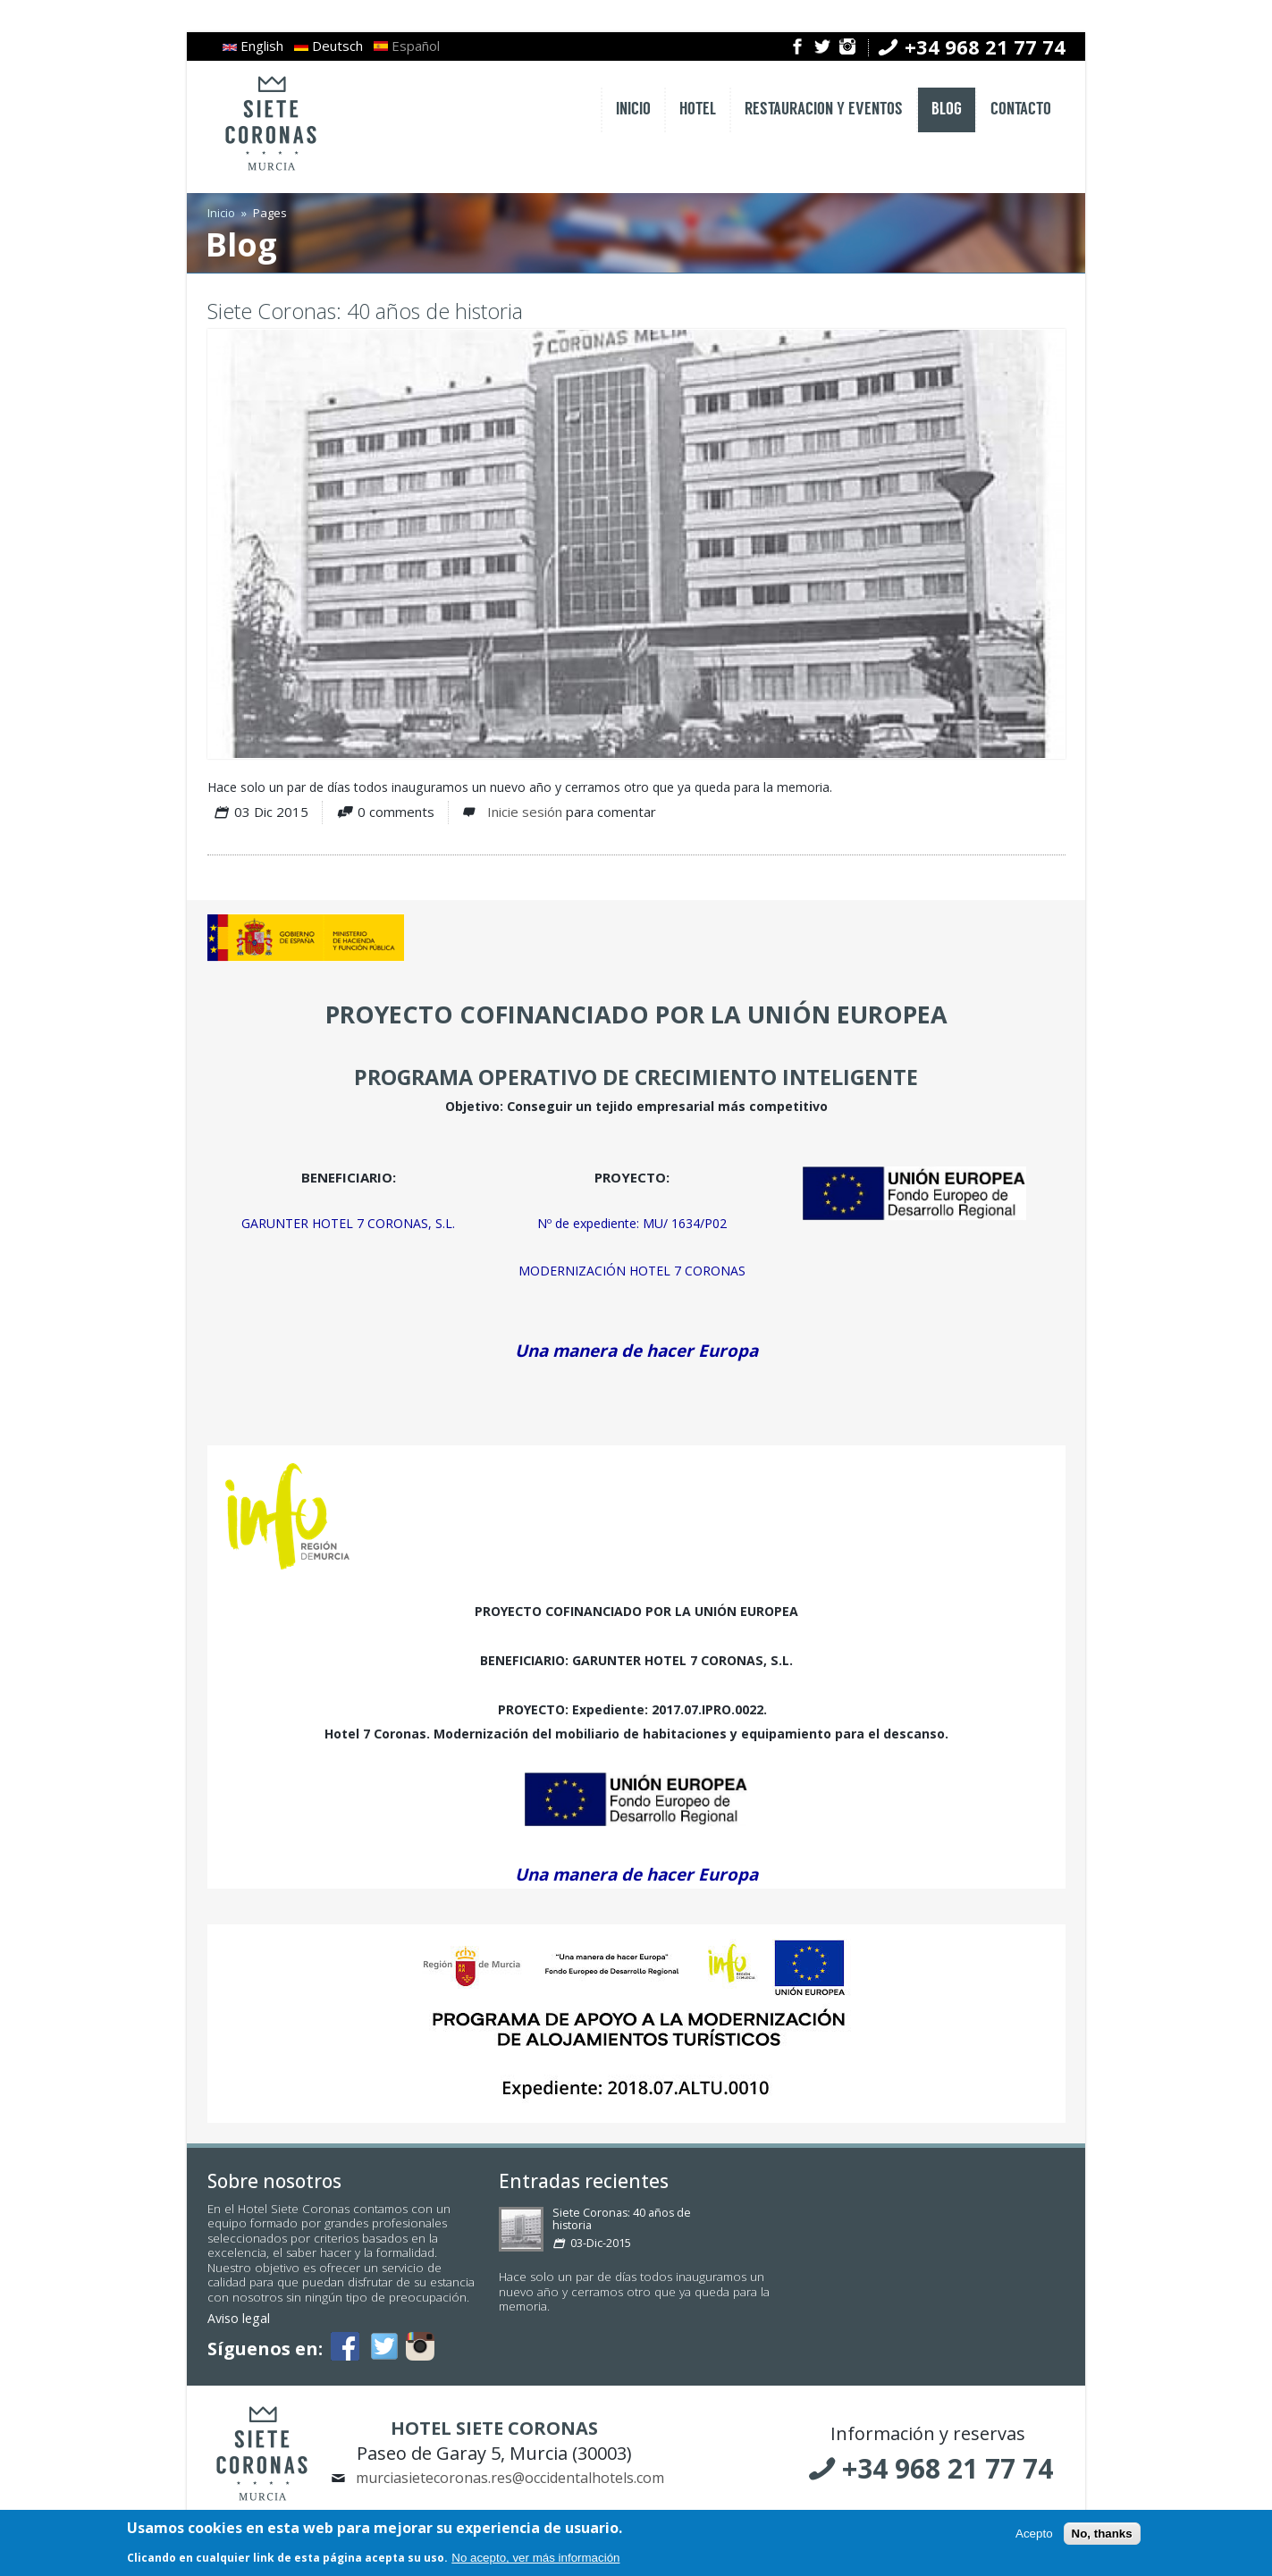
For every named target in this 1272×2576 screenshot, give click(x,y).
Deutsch (328, 46)
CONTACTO (1020, 110)
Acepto (1034, 2535)
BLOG (946, 110)
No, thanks (1102, 2535)
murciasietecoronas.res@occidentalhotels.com (510, 2478)
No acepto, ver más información (535, 2559)
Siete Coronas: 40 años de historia (365, 311)
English (253, 46)
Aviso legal (238, 2318)
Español (407, 46)
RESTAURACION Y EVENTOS (824, 110)
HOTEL (697, 110)
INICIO (633, 110)
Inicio (221, 213)
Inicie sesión (524, 812)
